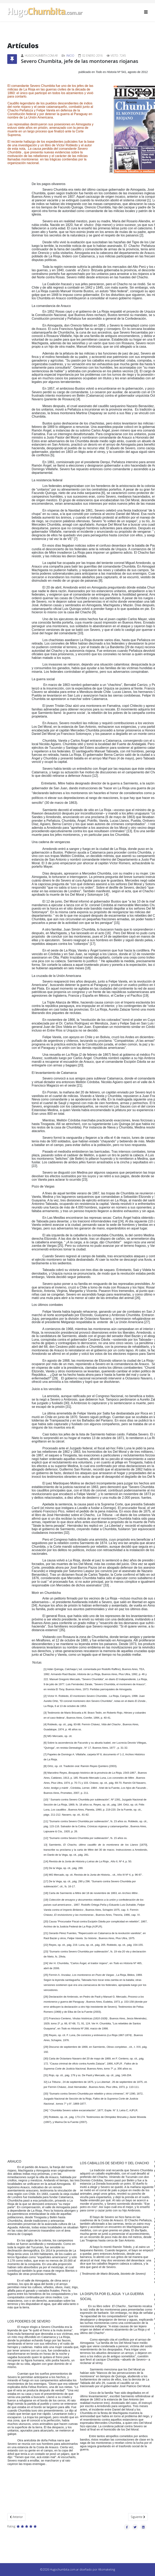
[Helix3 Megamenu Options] (146, 12)
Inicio (70, 55)
